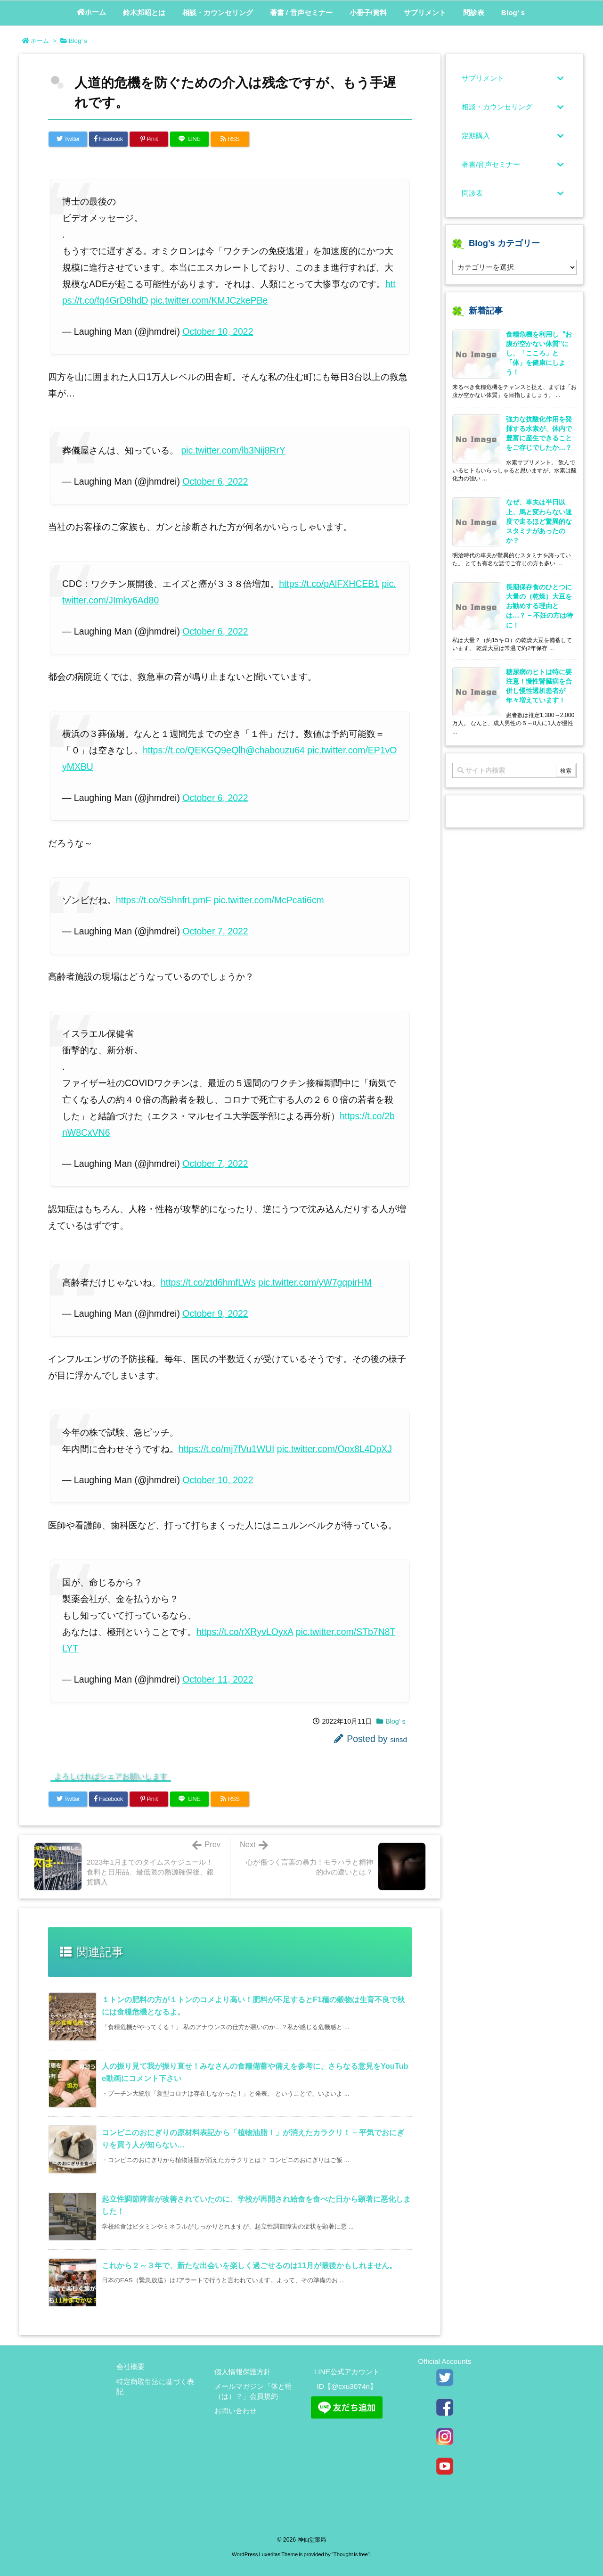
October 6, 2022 (215, 481)
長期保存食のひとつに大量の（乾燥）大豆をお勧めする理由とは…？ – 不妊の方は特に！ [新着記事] (539, 605)
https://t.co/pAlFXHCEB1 (329, 583)
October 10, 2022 (217, 331)
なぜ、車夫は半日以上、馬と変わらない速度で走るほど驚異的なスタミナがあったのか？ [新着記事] (539, 521)
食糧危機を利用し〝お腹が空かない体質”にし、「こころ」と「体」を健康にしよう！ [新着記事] (539, 353)
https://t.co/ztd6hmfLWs (208, 1282)
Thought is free (351, 2554)
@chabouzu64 (275, 750)
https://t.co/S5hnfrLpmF (163, 900)
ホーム (40, 40)
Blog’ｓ (79, 40)
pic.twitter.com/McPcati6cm (268, 900)
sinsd (398, 1739)
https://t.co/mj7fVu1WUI (226, 1449)
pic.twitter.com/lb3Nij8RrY (233, 450)
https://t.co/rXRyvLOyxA (244, 1632)
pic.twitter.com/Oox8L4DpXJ (334, 1449)
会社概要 (130, 2366)
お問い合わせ (235, 2411)
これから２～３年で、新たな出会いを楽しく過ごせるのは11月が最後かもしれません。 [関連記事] (249, 2265)
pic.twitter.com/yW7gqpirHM (315, 1282)
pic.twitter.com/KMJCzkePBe (209, 300)
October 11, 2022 (217, 1679)
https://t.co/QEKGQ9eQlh (194, 750)
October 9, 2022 (215, 1313)
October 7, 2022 (215, 931)
